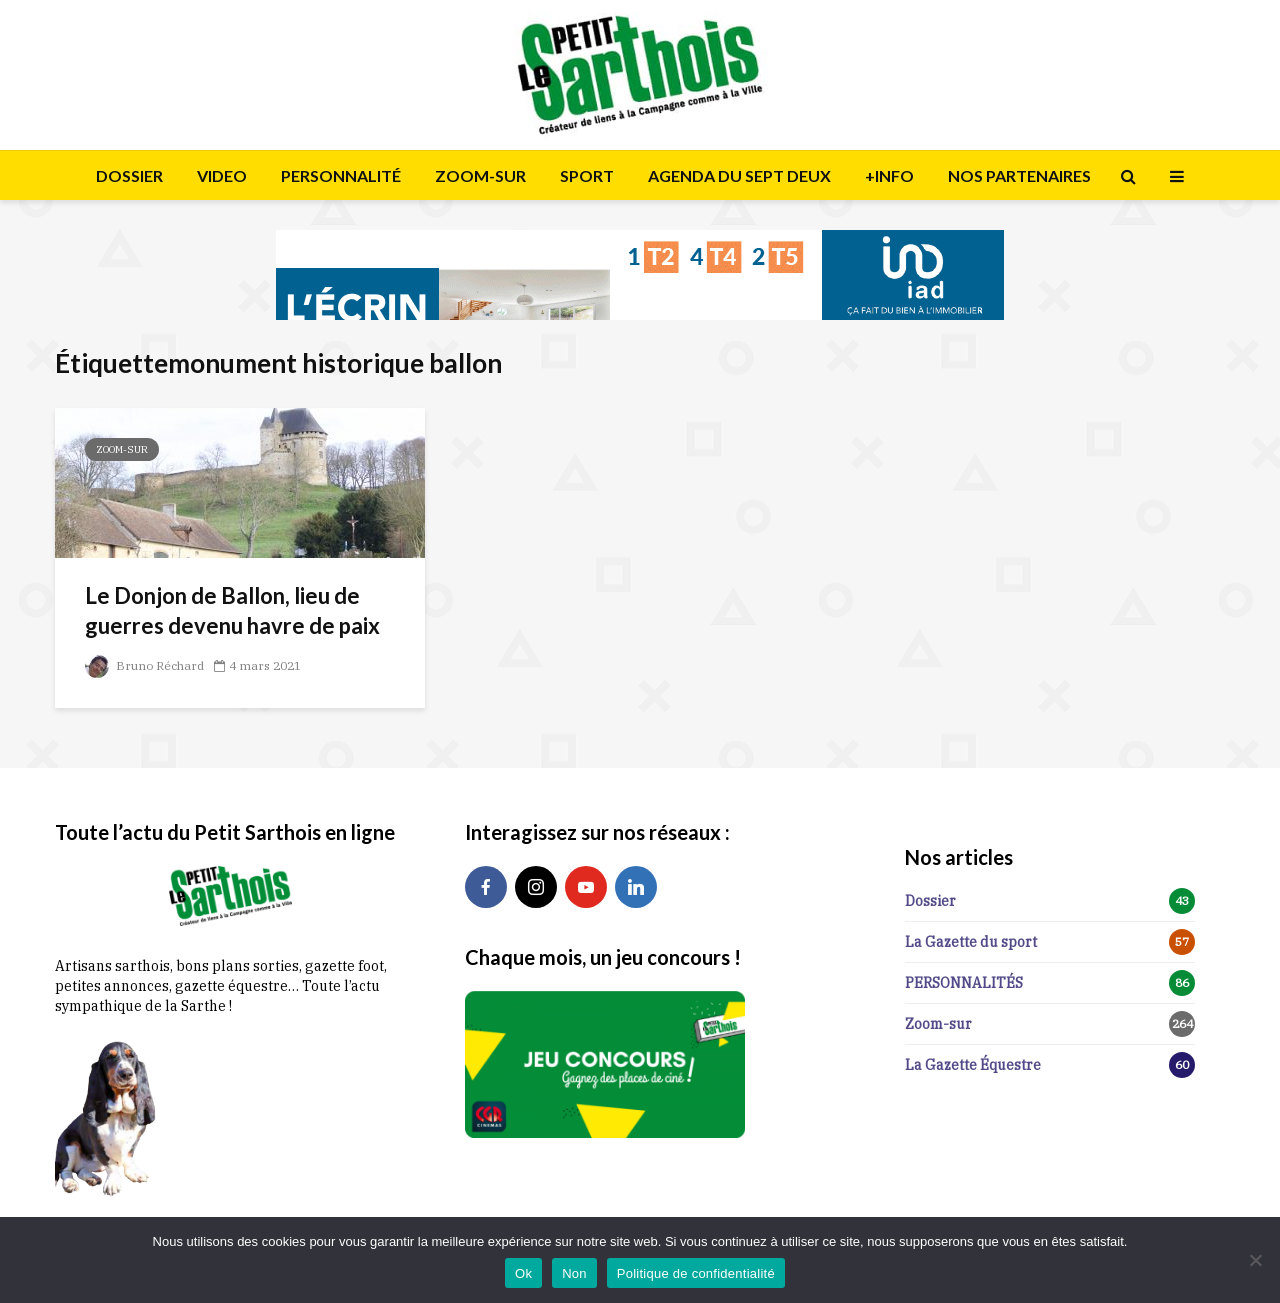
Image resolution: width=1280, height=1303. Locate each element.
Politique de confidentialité (696, 1273)
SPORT (587, 175)
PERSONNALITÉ (341, 175)
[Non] (1255, 1260)
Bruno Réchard (144, 665)
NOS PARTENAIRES (1019, 175)
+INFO (889, 175)
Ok (523, 1273)
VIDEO (222, 175)
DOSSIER (129, 175)
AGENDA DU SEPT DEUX (739, 175)
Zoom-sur (122, 449)
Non (574, 1273)
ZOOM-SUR (480, 175)
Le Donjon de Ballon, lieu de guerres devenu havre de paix (232, 610)
